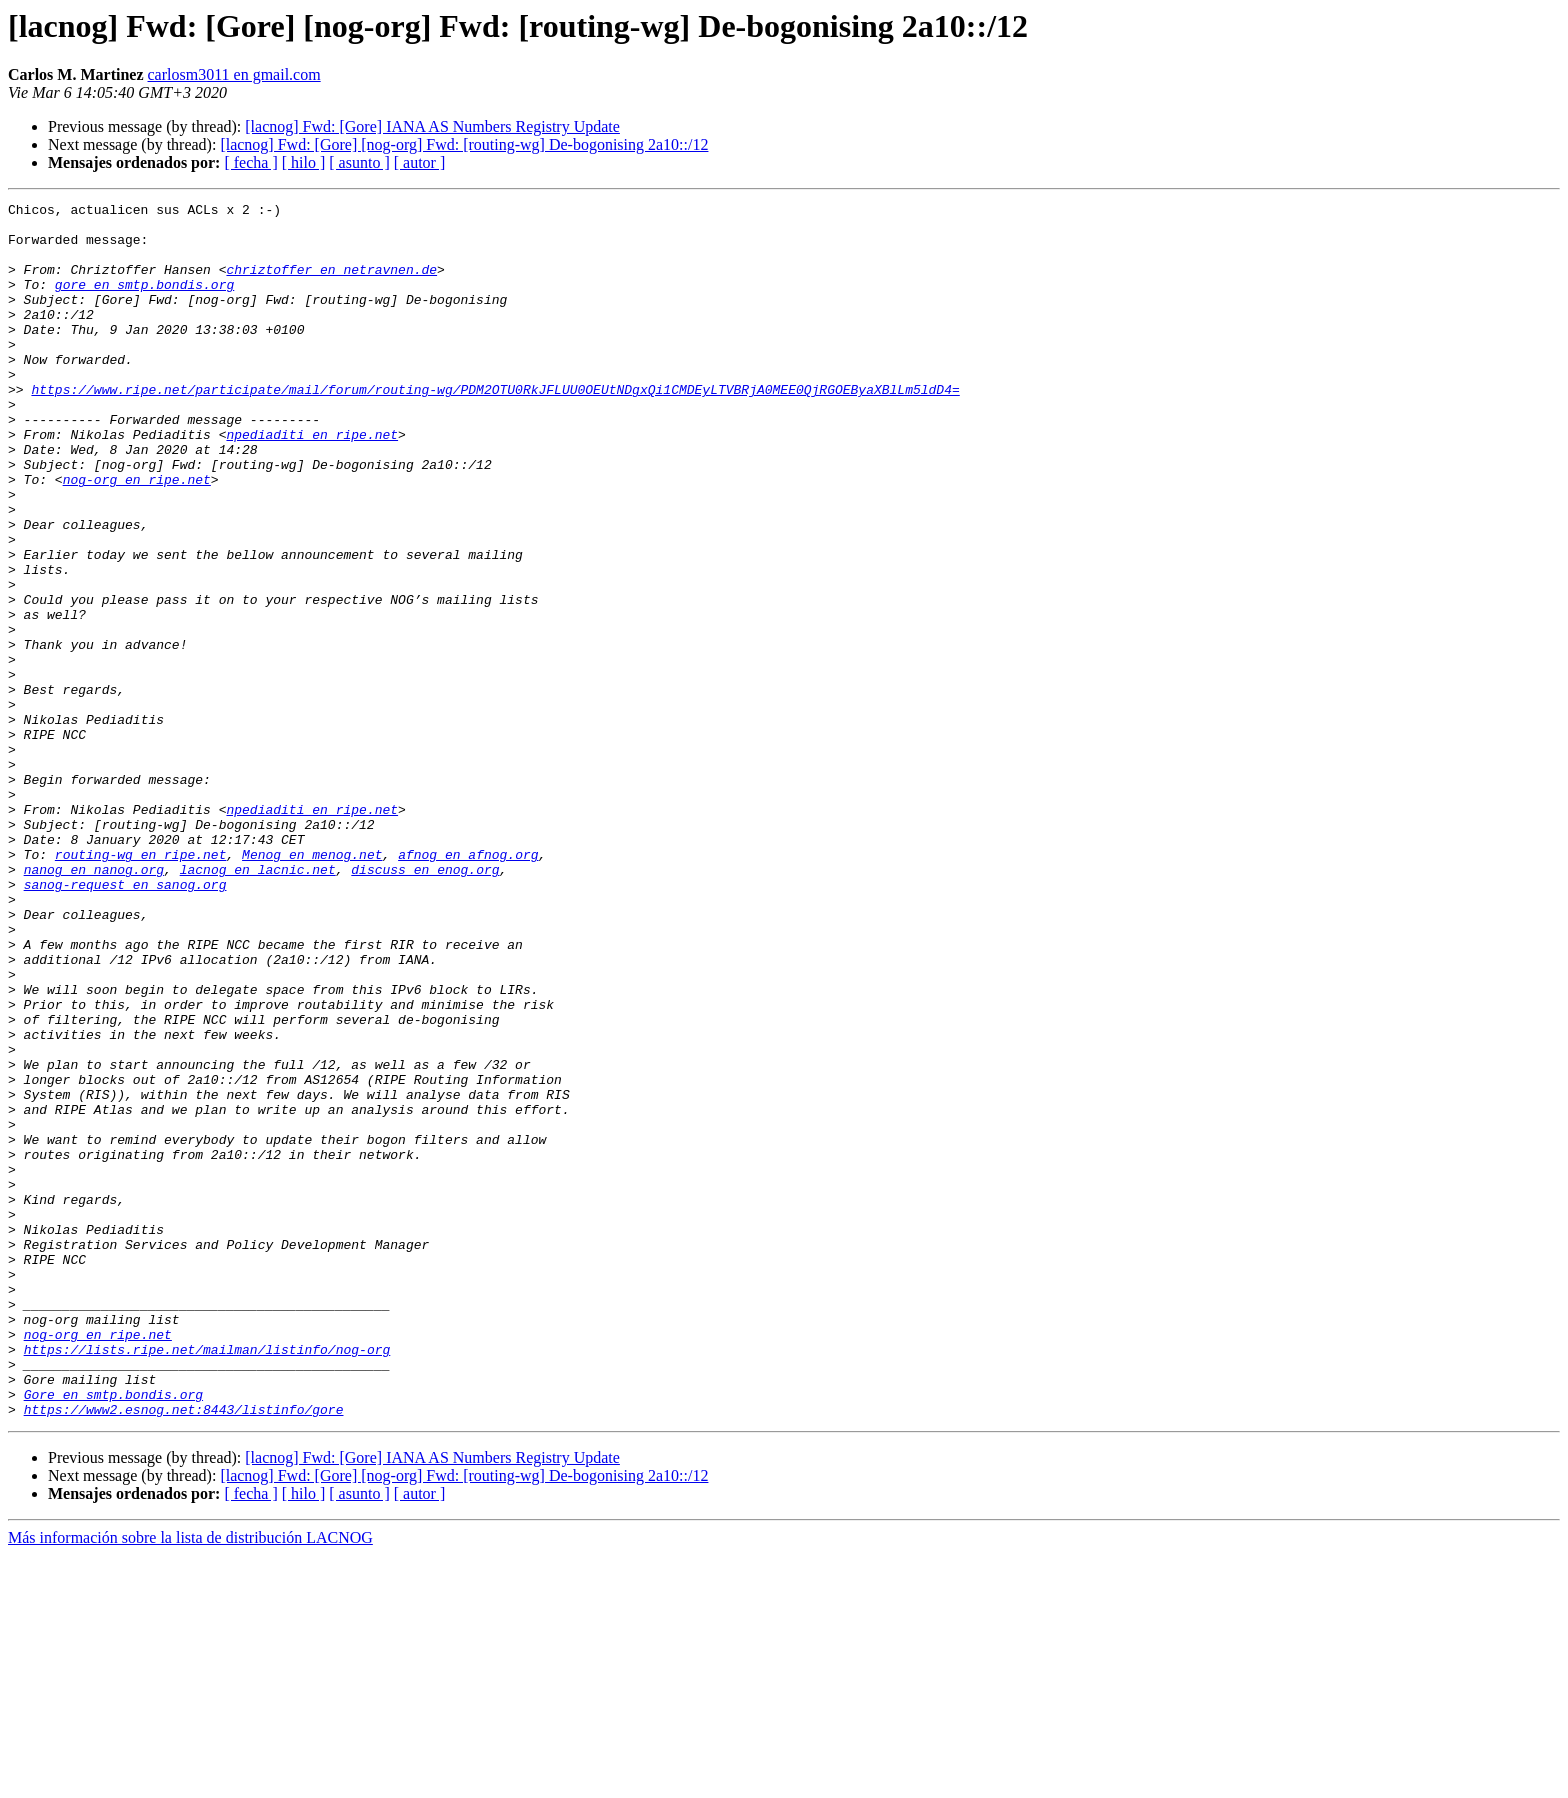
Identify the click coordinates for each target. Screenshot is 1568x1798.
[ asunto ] (359, 162)
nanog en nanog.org (94, 1004)
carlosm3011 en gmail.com (234, 74)
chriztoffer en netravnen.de (331, 284)
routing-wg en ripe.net (141, 986)
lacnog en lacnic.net (258, 1004)
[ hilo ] (304, 162)
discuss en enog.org (425, 1004)
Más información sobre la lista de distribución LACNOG (190, 1780)
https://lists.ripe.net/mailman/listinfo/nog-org (207, 1580)
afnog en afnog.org (468, 986)
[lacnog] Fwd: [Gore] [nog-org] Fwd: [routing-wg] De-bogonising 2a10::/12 (464, 144)
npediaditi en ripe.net (312, 482)
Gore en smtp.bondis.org (113, 1634)
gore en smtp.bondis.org (144, 302)
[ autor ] (420, 162)
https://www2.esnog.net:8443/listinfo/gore (184, 1652)
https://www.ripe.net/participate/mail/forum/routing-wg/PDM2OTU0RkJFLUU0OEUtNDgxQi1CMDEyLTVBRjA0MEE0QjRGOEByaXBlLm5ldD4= (495, 428)
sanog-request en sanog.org (125, 1022)
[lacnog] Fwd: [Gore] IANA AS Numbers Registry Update (432, 126)
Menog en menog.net (312, 986)
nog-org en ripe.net (137, 536)
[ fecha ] (250, 162)
